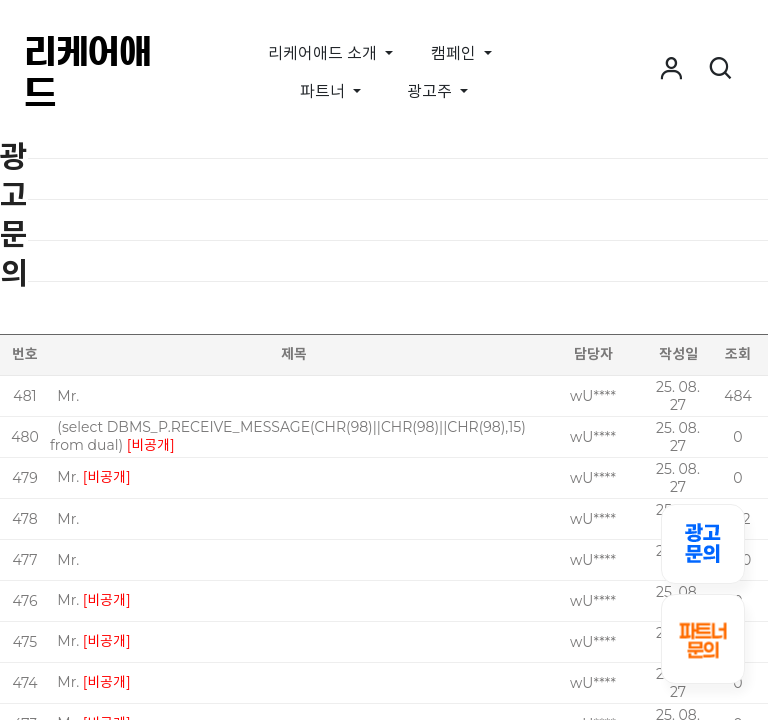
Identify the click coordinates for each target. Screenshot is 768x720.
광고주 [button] (431, 91)
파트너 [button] (324, 91)
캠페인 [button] (455, 53)
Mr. (68, 396)
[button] (671, 69)
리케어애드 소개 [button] (324, 53)
